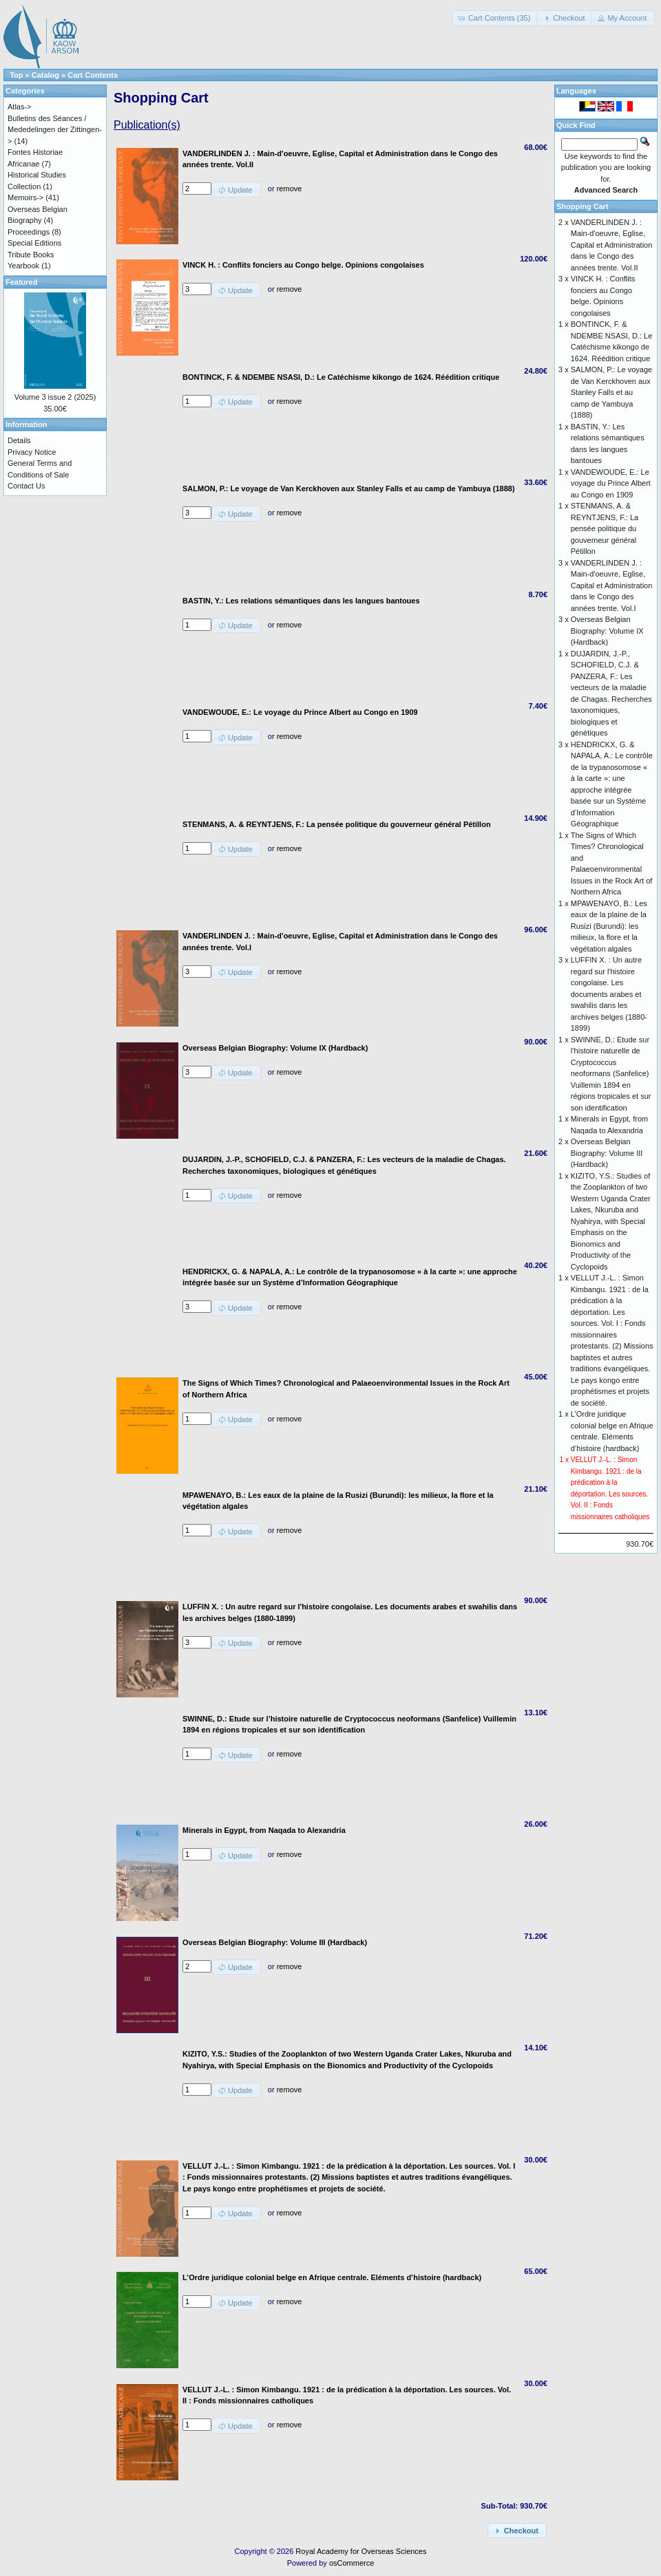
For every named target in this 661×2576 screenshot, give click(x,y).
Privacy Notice (32, 452)
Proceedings (29, 232)
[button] (495, 18)
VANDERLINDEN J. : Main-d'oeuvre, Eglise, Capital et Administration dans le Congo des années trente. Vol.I (612, 585)
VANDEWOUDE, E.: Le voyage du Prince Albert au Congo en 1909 (611, 483)
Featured (21, 282)
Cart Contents (92, 75)
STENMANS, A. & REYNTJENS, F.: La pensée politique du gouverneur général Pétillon (604, 528)
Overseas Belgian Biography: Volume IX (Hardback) (607, 630)
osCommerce (351, 2563)
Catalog (45, 75)
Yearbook (23, 265)
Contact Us (26, 486)
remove (289, 188)
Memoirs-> (25, 197)
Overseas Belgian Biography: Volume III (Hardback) (607, 1152)
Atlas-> (20, 107)
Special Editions (34, 243)
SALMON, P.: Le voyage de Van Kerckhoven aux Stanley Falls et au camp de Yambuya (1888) (611, 392)
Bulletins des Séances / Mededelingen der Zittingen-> (55, 129)
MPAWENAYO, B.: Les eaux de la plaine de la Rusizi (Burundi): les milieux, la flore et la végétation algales (609, 926)
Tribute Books (31, 254)
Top (16, 75)
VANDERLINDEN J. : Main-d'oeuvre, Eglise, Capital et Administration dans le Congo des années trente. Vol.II (612, 245)
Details (19, 440)
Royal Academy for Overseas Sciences (360, 2551)
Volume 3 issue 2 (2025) (55, 397)
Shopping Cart (582, 206)
